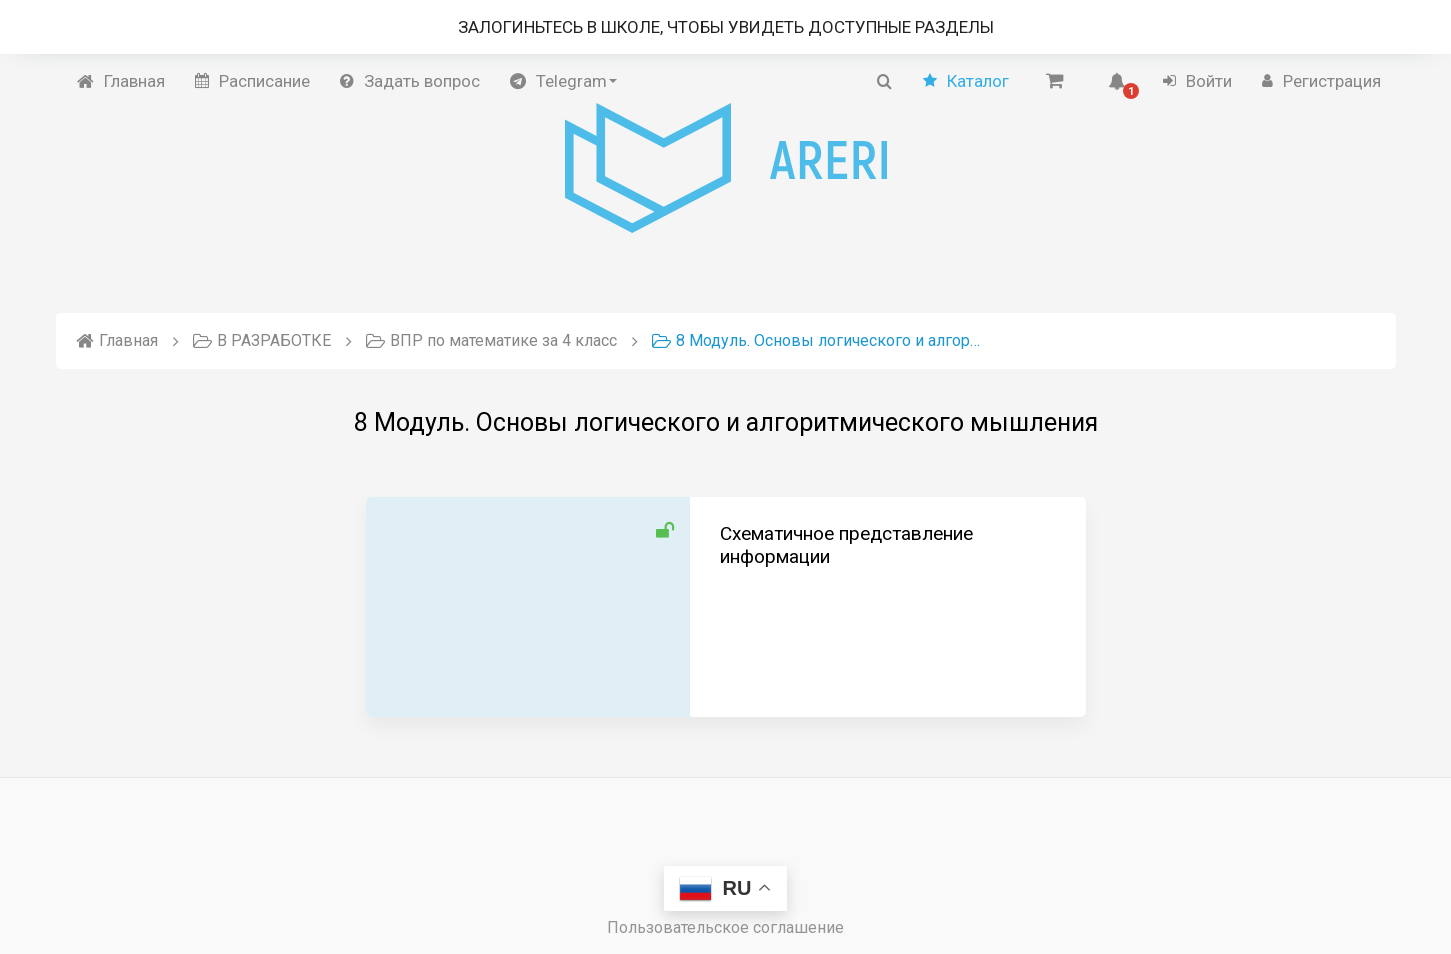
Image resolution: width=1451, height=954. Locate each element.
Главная (121, 81)
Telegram (563, 81)
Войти (1197, 81)
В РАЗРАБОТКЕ (262, 340)
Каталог (966, 81)
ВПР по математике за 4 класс (491, 340)
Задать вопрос (410, 81)
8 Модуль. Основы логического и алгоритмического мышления (817, 340)
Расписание (252, 81)
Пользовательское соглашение (725, 927)
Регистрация (1321, 81)
